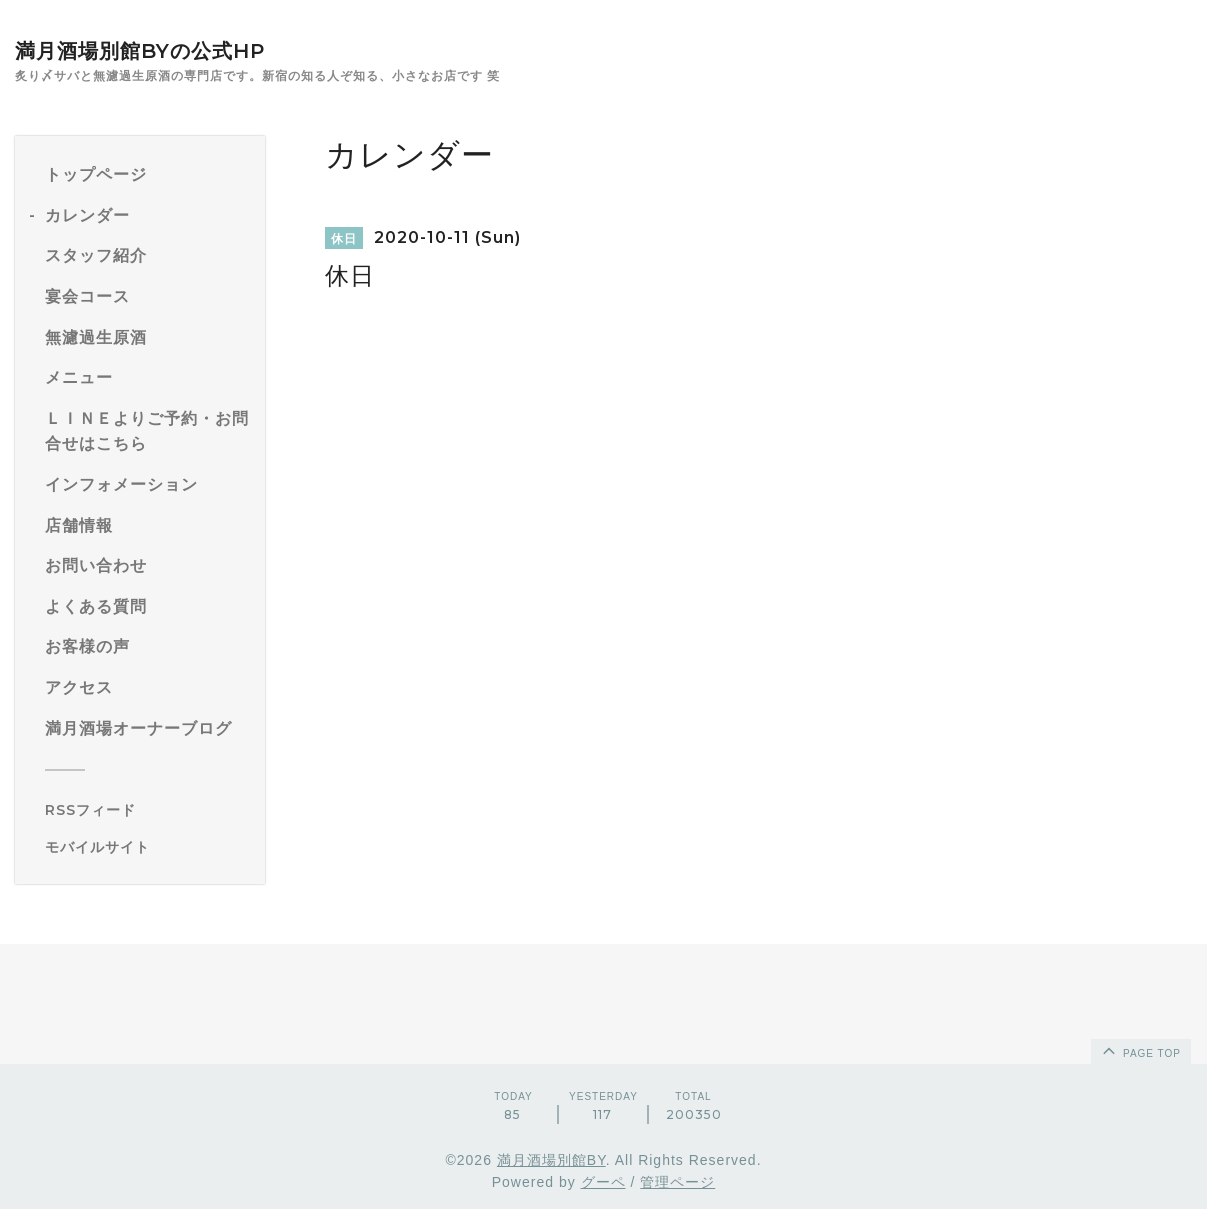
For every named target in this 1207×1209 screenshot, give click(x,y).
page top (1140, 1050)
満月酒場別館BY (551, 1160)
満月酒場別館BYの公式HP (140, 51)
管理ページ (677, 1182)
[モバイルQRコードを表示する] (147, 847)
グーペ (603, 1182)
